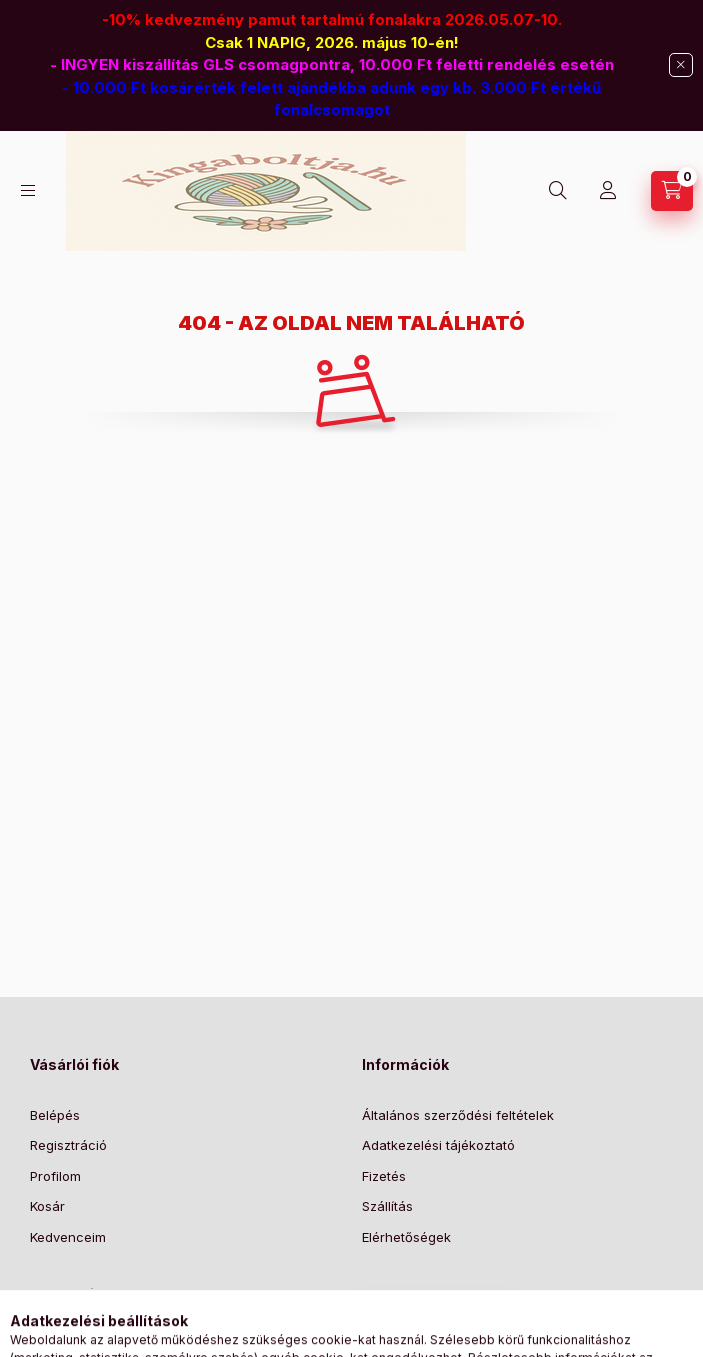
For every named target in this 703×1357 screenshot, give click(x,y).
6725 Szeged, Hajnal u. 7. (132, 1345)
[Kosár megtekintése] (672, 191)
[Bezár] (681, 65)
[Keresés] (558, 191)
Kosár (47, 1206)
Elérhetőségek (406, 1237)
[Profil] (608, 191)
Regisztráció (68, 1145)
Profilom (55, 1176)
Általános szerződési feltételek (458, 1115)
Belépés (55, 1115)
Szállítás (387, 1206)
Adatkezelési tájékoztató (438, 1145)
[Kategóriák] (28, 190)
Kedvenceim (68, 1237)
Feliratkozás (424, 1317)
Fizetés (384, 1176)
